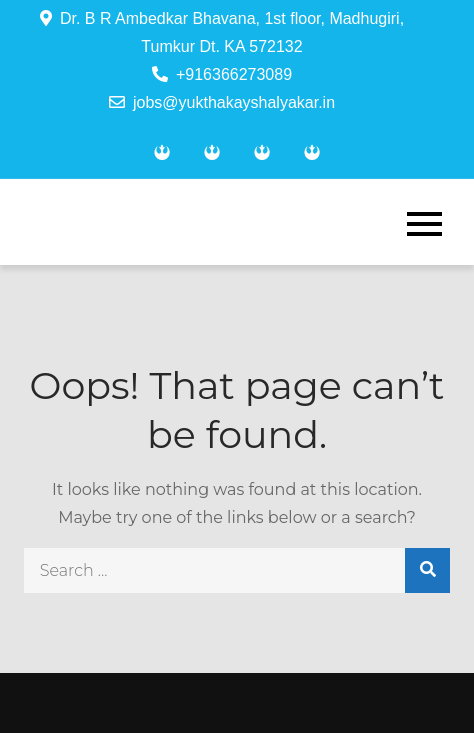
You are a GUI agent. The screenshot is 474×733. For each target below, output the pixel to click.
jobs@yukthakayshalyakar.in (222, 102)
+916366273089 (222, 74)
